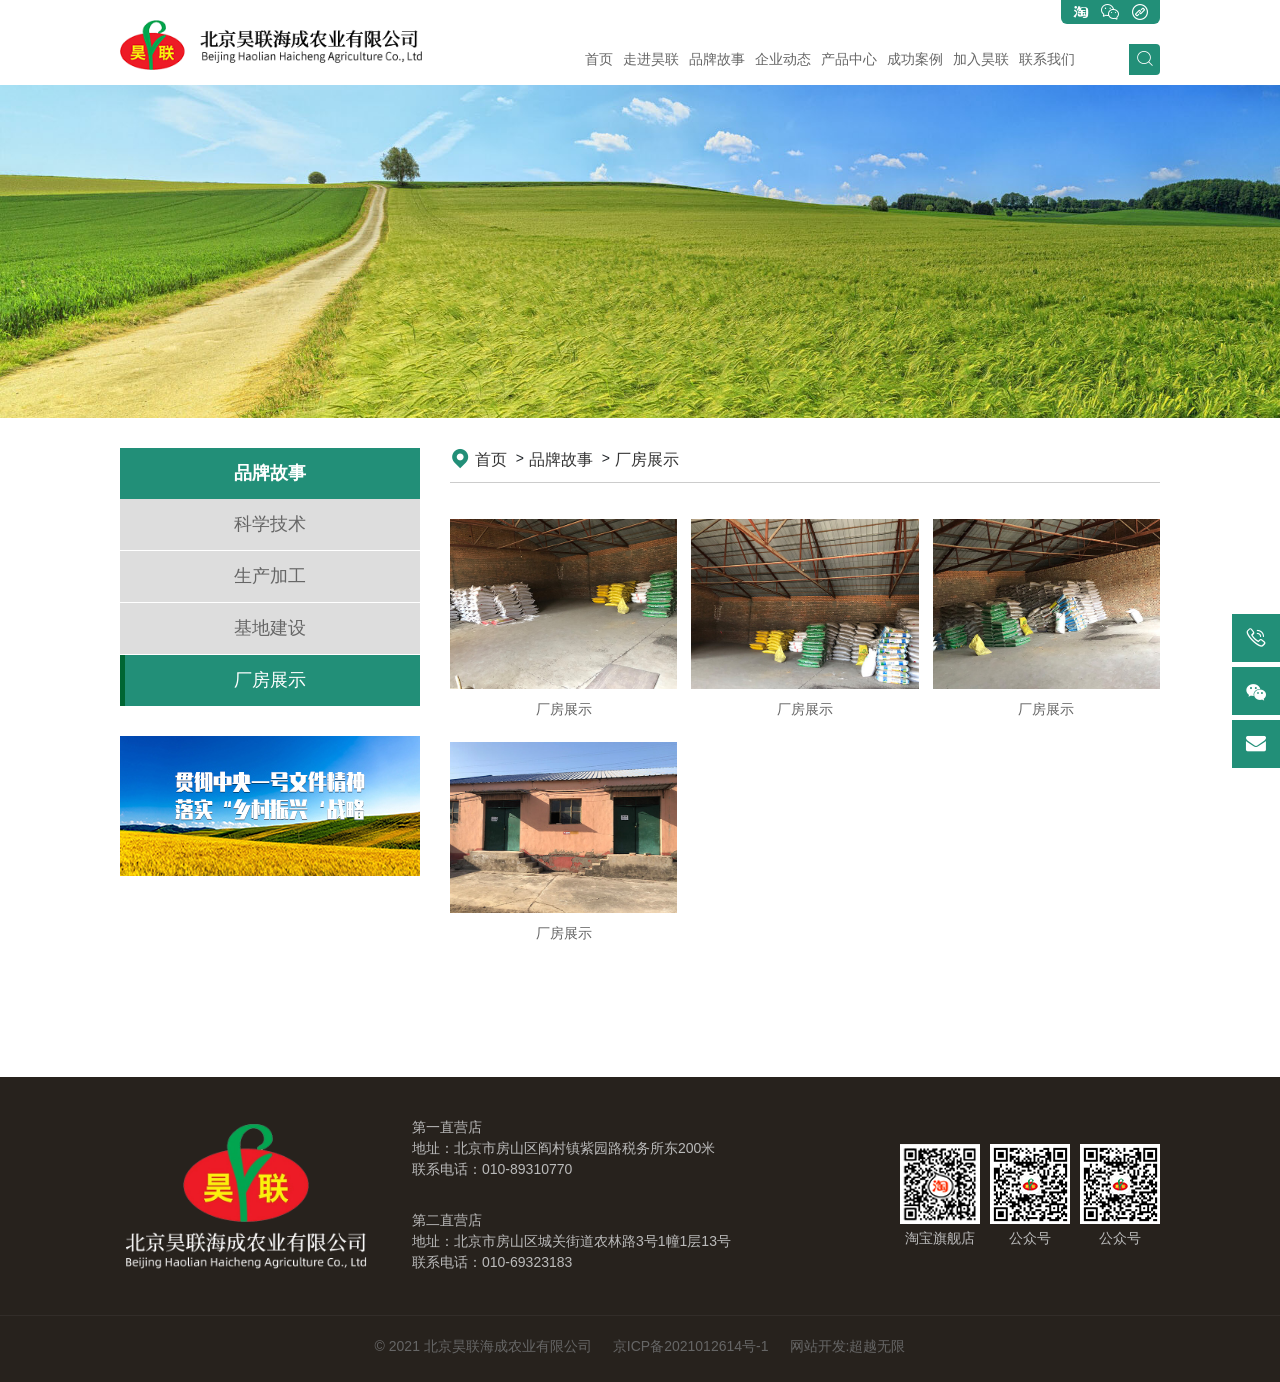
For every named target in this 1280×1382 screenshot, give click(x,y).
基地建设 (270, 628)
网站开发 (818, 1346)
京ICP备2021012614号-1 (691, 1346)
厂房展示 (270, 680)
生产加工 (270, 576)
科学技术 (270, 524)
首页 (491, 459)
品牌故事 (561, 459)
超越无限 (877, 1346)
